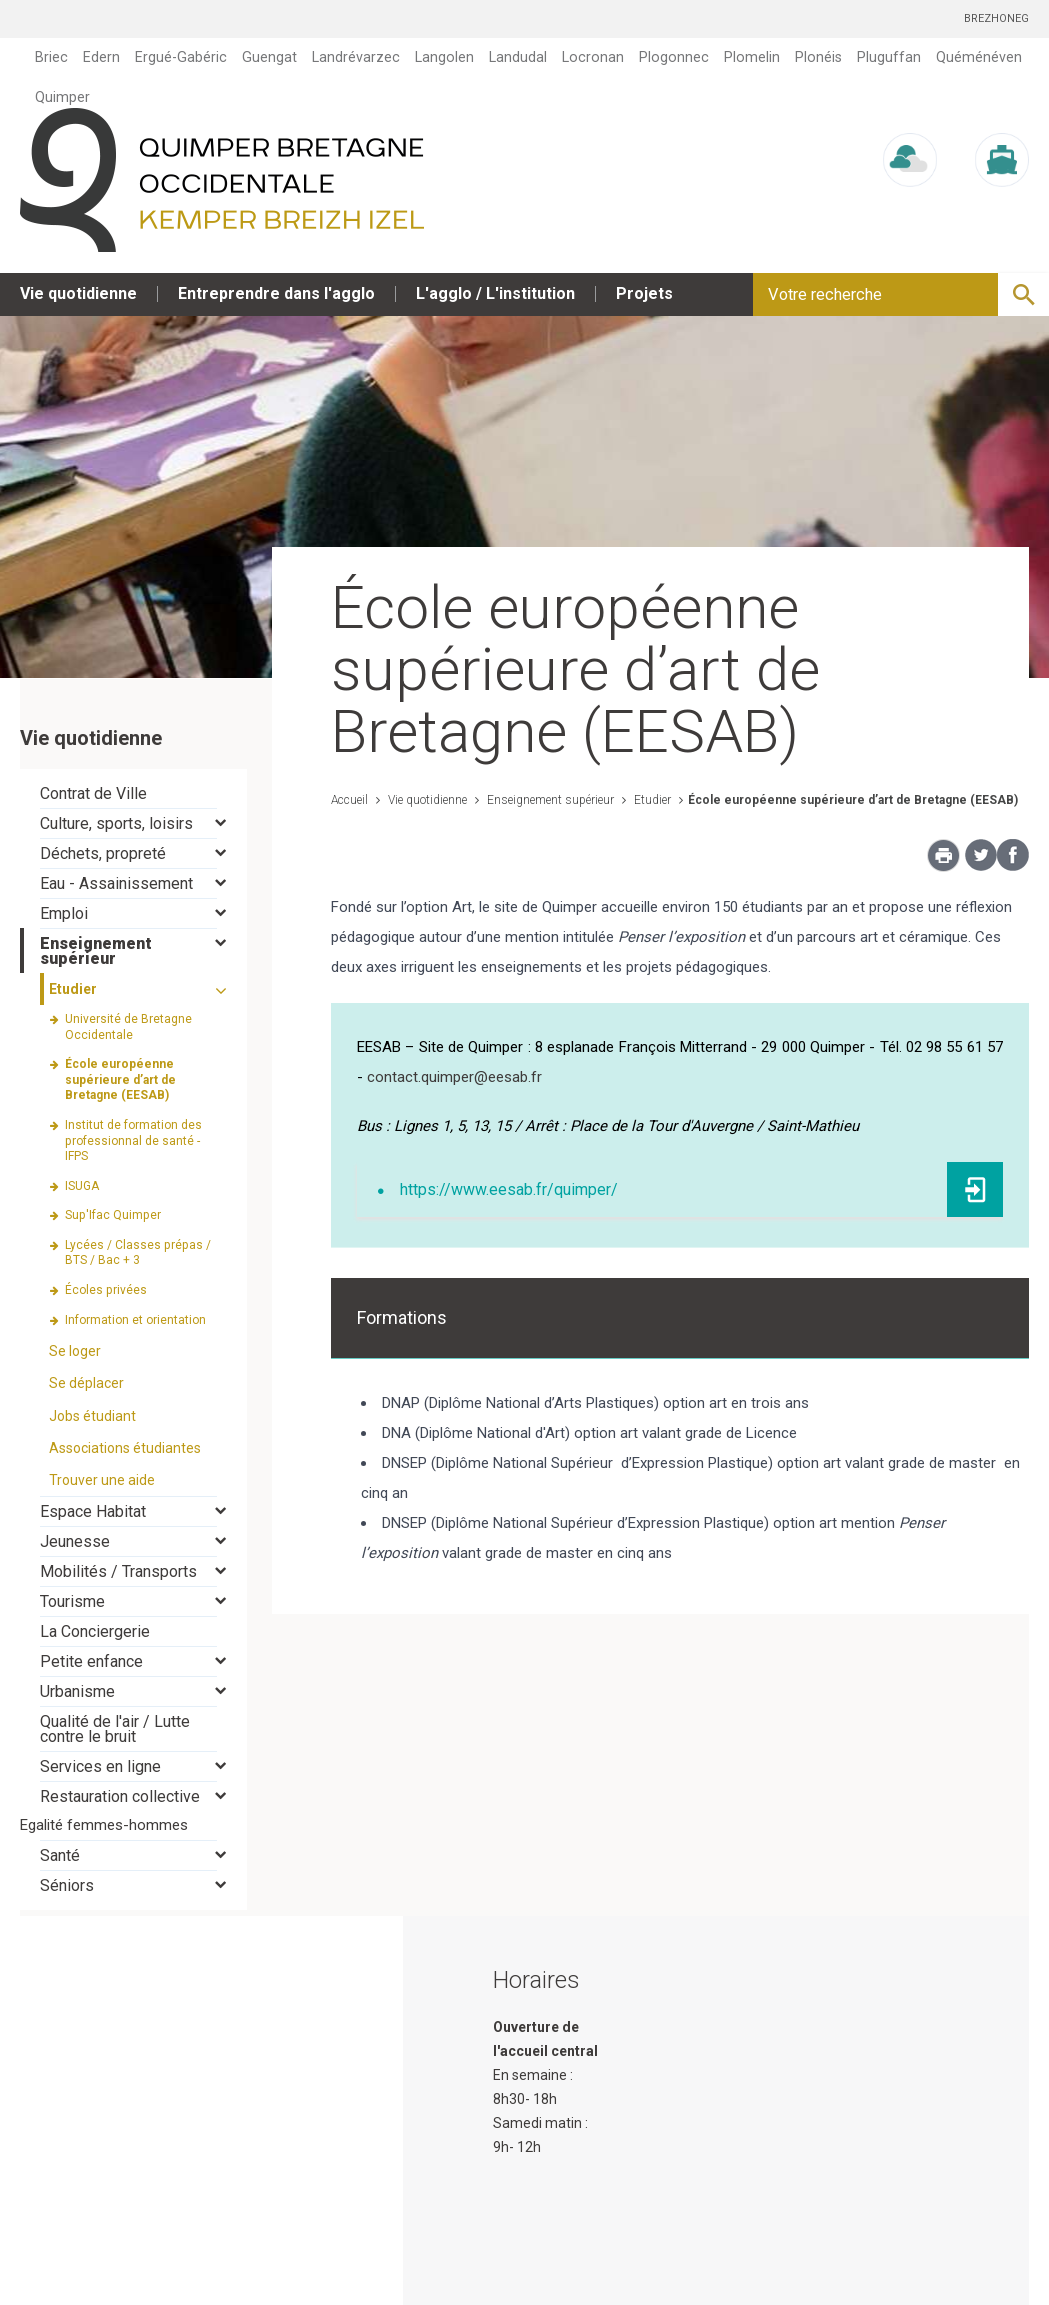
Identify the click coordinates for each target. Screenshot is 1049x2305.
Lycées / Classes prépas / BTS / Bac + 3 (138, 1253)
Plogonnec (674, 57)
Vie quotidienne (78, 293)
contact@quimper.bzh (563, 2219)
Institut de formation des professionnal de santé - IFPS (133, 1140)
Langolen (444, 57)
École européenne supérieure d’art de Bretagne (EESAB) (853, 800)
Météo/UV (910, 205)
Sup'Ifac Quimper (113, 1215)
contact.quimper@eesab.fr (454, 1077)
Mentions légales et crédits (851, 2285)
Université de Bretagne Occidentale (128, 1027)
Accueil (349, 800)
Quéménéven (979, 57)
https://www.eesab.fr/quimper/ (509, 1189)
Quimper (62, 97)
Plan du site (351, 2285)
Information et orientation (135, 1320)
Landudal (518, 57)
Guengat (269, 57)
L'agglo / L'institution (495, 293)
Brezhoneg (996, 18)
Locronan (593, 57)
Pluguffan (889, 57)
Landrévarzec (356, 57)
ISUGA (82, 1186)
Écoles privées (106, 1290)
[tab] (133, 793)
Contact (1004, 2285)
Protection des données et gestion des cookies (577, 2285)
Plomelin (752, 57)
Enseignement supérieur (549, 800)
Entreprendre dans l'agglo (276, 293)
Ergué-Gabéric (181, 57)
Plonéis (818, 57)
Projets (644, 293)
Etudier (651, 800)
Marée (1002, 205)
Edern (101, 57)
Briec (51, 57)
